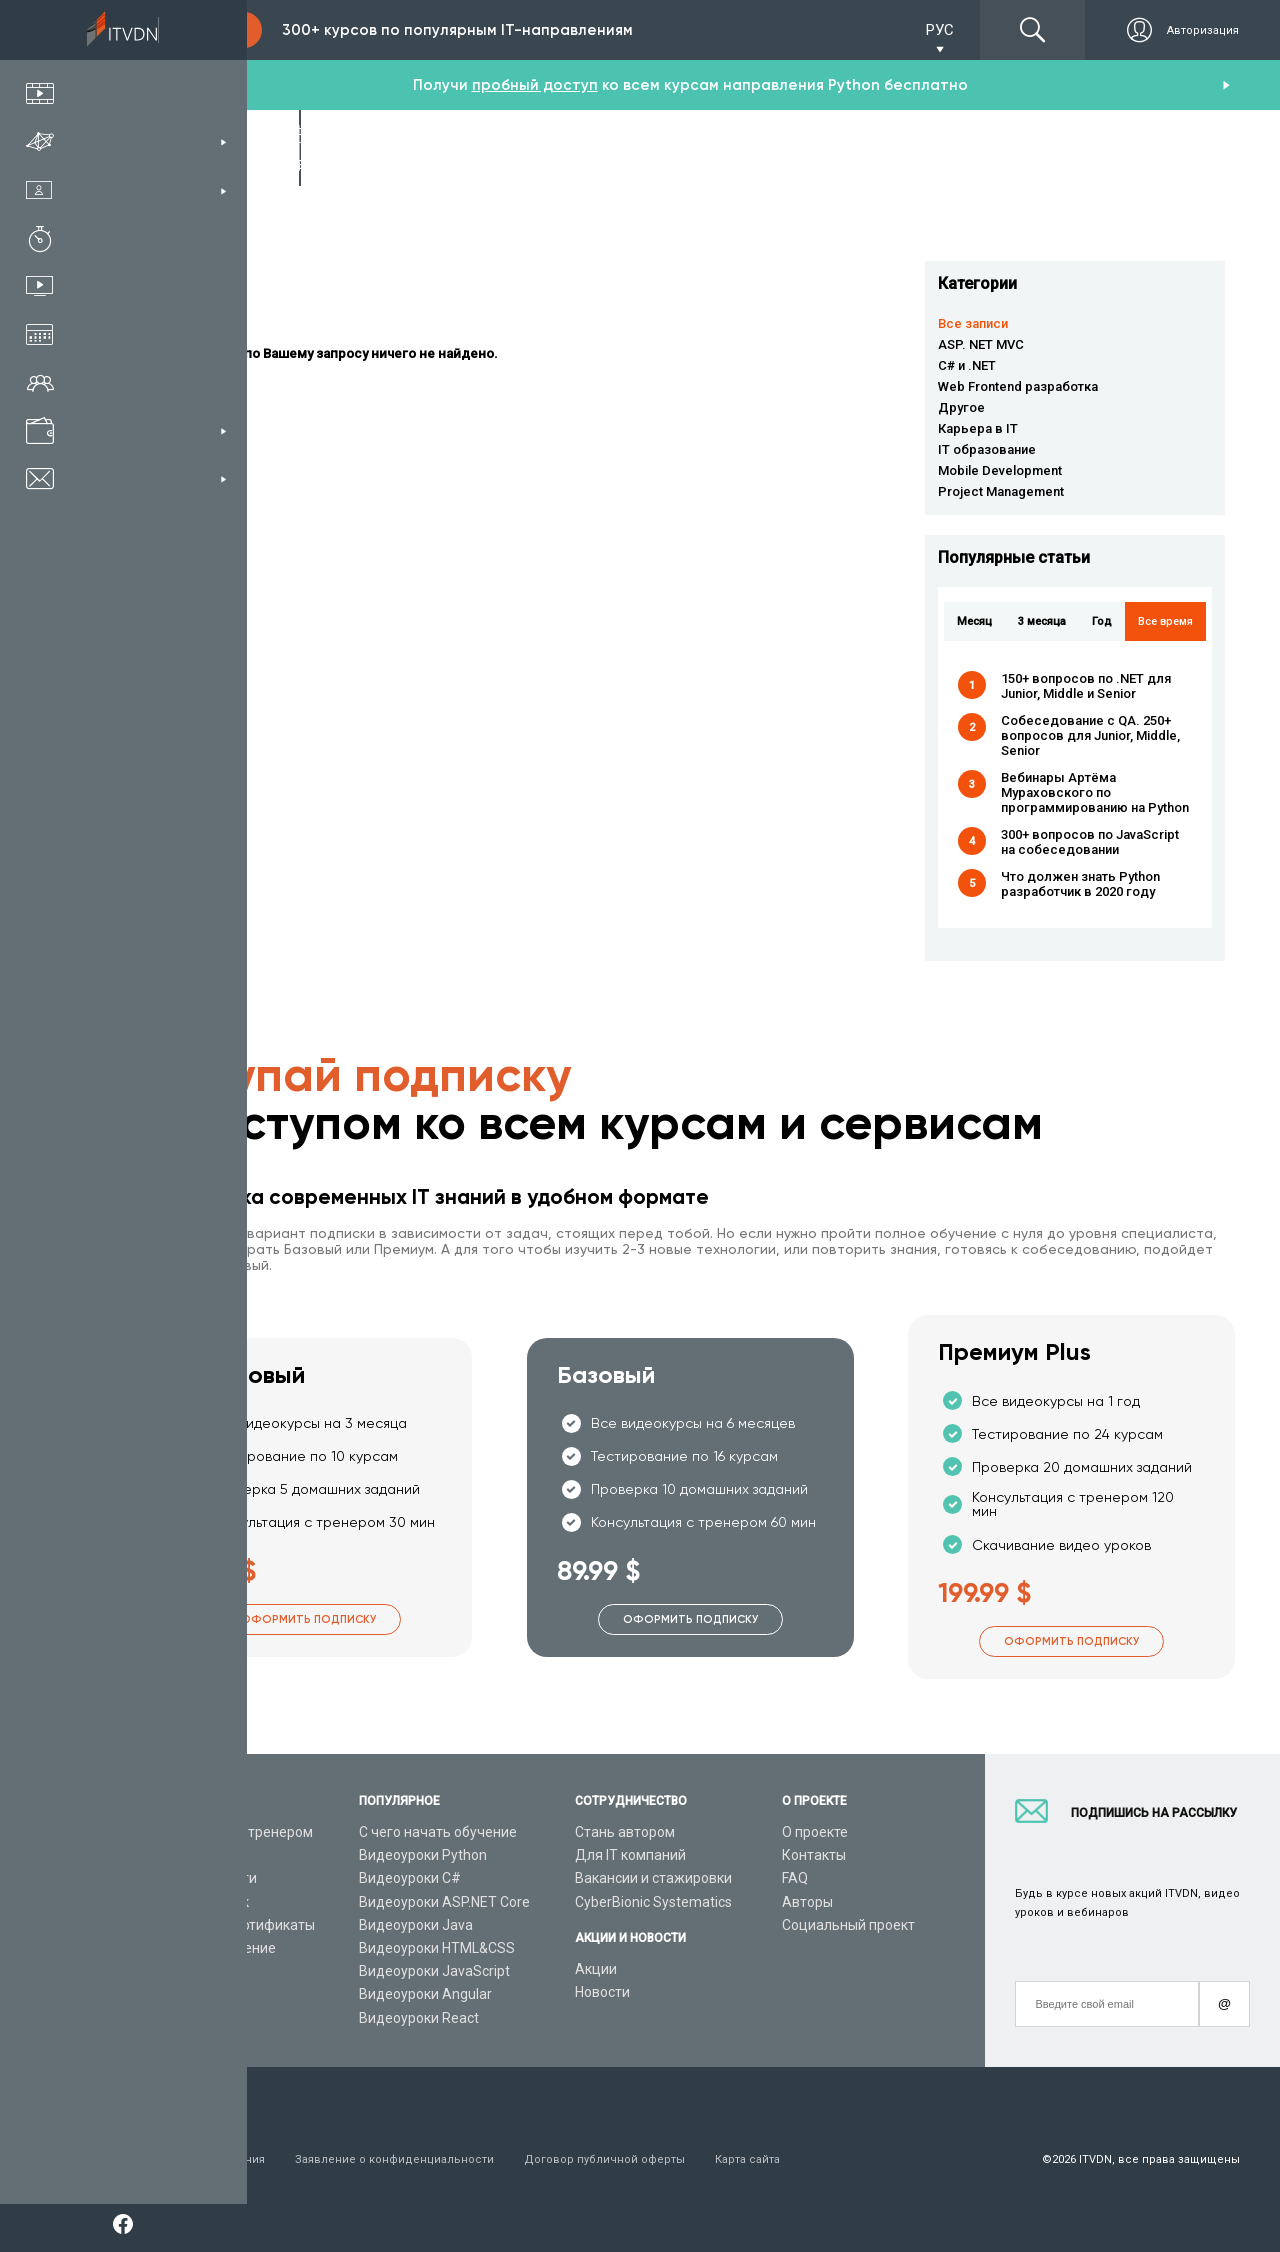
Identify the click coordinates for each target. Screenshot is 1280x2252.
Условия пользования (202, 2159)
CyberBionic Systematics (653, 1902)
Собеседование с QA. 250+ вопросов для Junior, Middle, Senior (1090, 735)
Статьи (163, 1994)
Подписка (196, 30)
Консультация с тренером (226, 1832)
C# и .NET (967, 365)
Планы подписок (194, 1902)
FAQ (795, 1878)
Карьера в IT (978, 428)
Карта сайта (747, 2159)
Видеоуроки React (419, 2018)
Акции (596, 1969)
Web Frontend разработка (1018, 386)
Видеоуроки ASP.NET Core (444, 1902)
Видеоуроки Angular (425, 1994)
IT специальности (198, 1878)
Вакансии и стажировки (653, 1878)
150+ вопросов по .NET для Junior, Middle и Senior (1086, 686)
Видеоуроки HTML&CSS (437, 1948)
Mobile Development (1000, 470)
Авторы (807, 1902)
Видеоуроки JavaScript (434, 1971)
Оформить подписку (308, 1619)
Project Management (1001, 491)
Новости (602, 1992)
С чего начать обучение (438, 1832)
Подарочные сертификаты (227, 1925)
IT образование (987, 449)
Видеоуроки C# (410, 1878)
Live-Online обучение (208, 1948)
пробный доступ (535, 85)
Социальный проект (848, 1925)
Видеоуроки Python (423, 1855)
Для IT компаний (630, 1855)
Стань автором (625, 1832)
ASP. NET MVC (981, 344)
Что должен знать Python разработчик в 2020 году (1080, 884)
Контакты (814, 1855)
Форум (162, 2018)
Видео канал (182, 1971)
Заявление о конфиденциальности (394, 2159)
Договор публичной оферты (604, 2159)
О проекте (815, 1832)
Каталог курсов (191, 1855)
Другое (961, 407)
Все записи (973, 323)
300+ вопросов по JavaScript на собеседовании (1090, 842)
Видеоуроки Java (416, 1925)
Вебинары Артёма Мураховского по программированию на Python (1095, 792)
